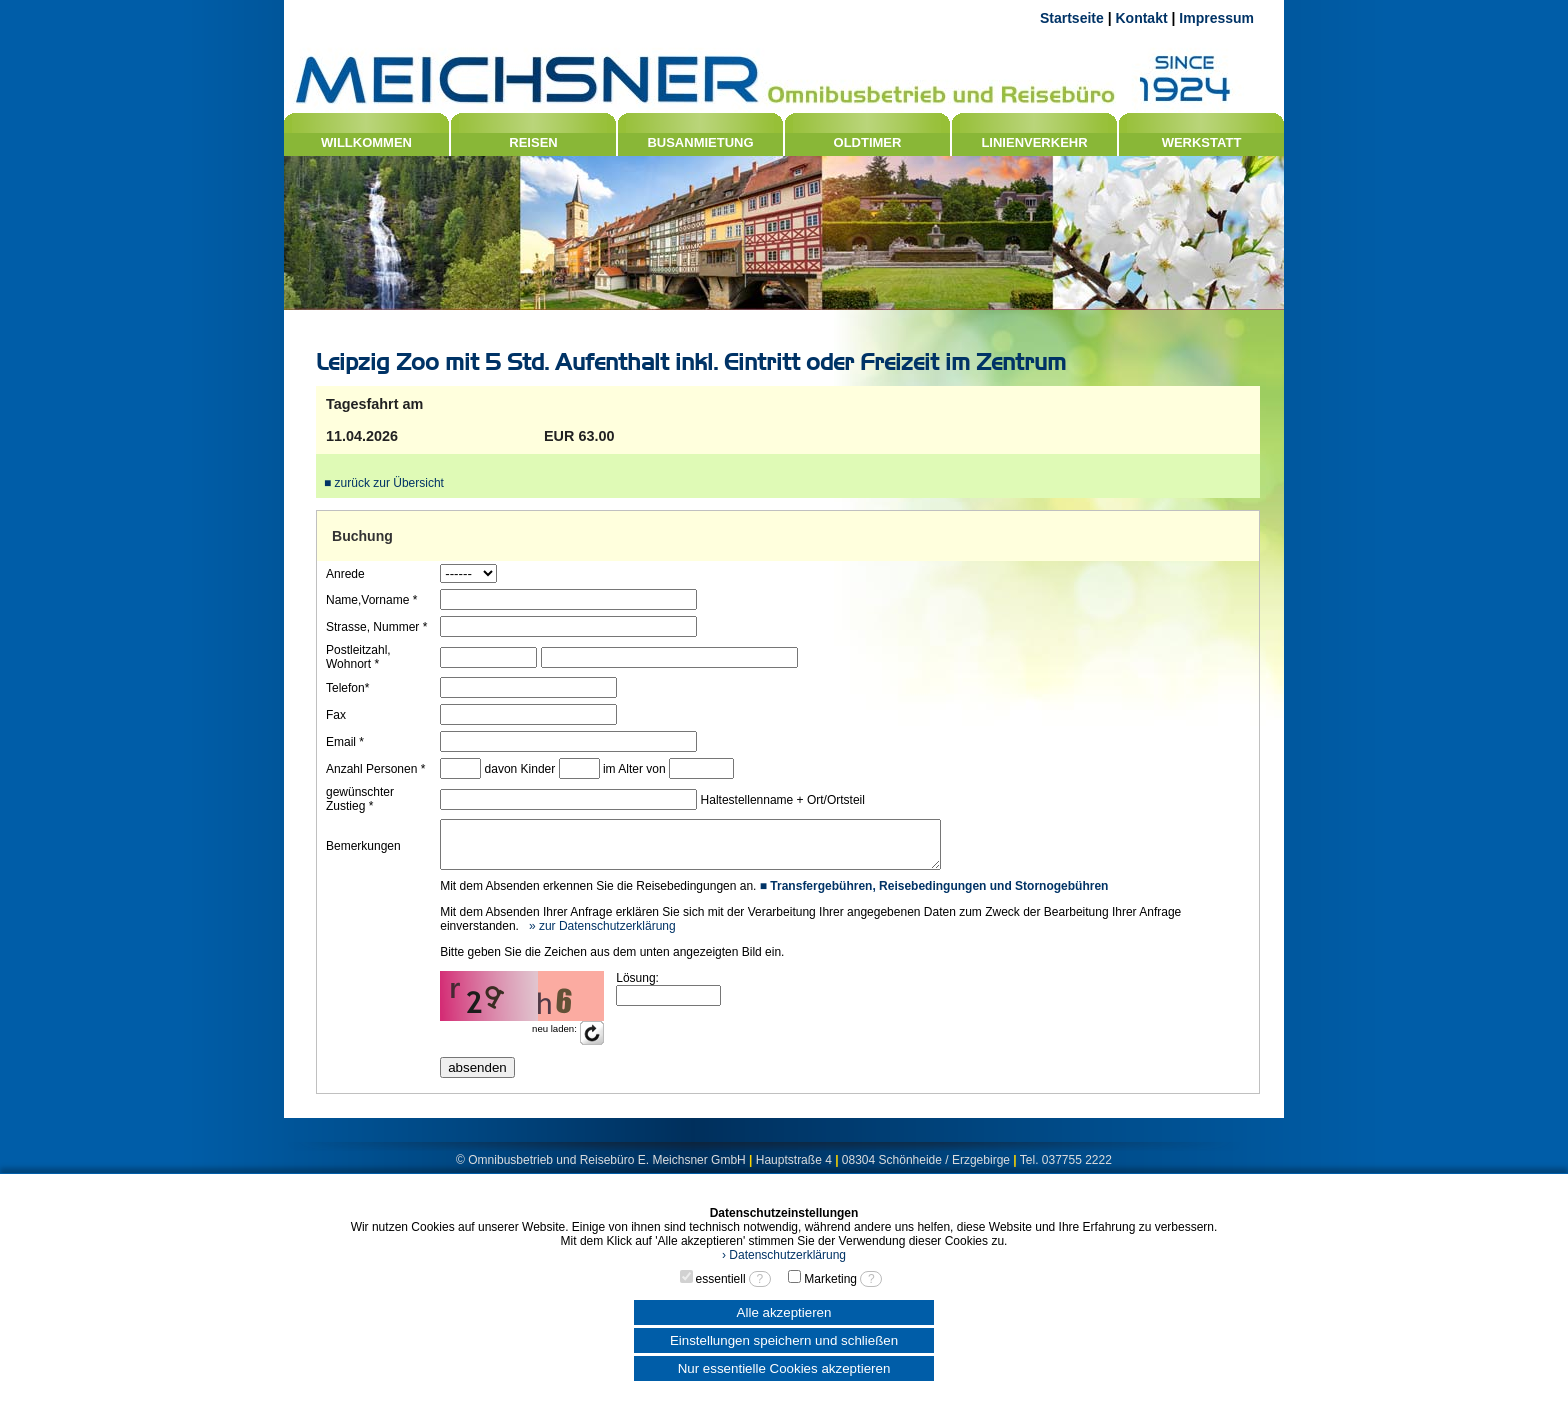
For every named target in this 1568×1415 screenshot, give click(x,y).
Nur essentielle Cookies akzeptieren (784, 1368)
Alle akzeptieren (784, 1312)
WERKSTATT (1202, 142)
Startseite (1072, 18)
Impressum (1216, 18)
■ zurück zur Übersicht (384, 483)
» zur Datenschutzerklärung (600, 935)
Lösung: (636, 987)
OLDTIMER (868, 142)
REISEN (533, 142)
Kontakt (1141, 18)
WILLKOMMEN (366, 142)
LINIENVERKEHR (1034, 142)
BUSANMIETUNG (700, 142)
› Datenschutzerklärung (784, 1255)
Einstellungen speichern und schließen (784, 1340)
